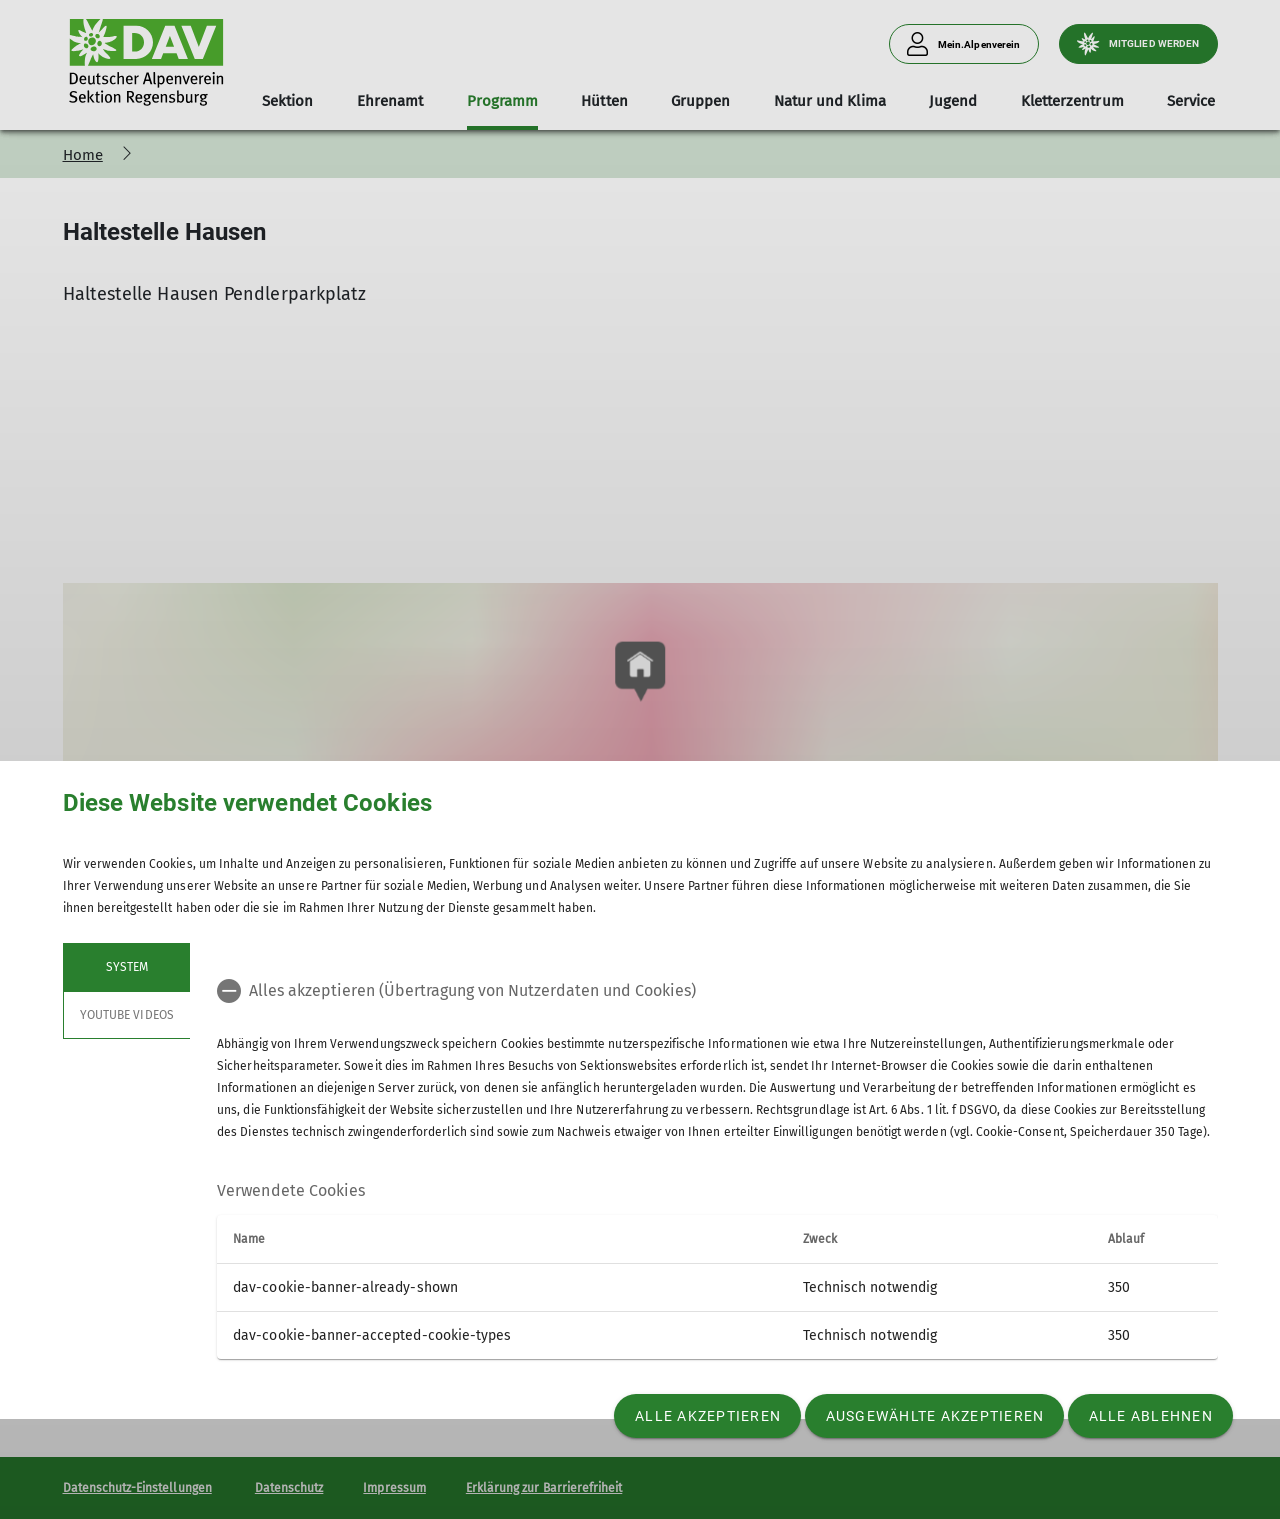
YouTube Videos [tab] (127, 1015)
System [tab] (126, 967)
